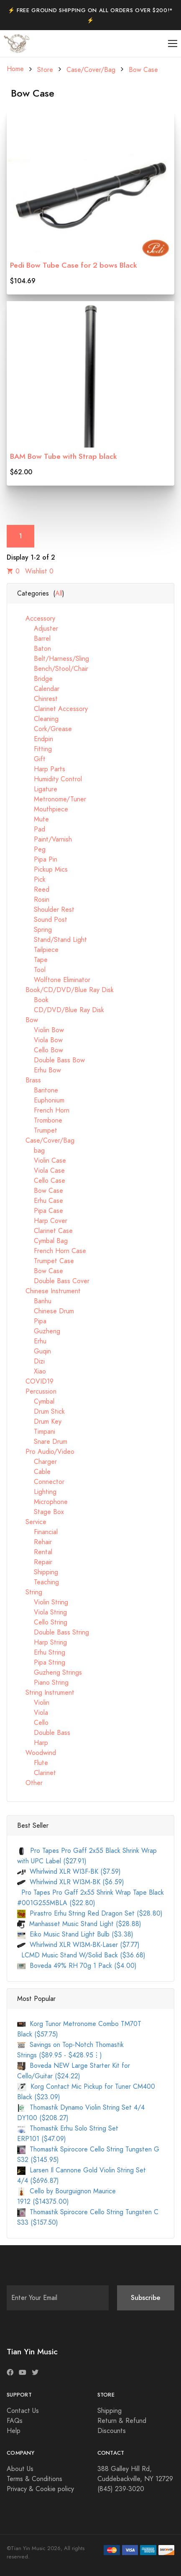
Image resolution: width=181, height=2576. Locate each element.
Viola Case (41, 1170)
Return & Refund (121, 2420)
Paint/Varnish (44, 839)
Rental (34, 1552)
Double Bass (43, 1732)
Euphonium (40, 1100)
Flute (32, 1763)
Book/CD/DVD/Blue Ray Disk (65, 990)
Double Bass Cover (53, 1281)
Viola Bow (40, 1040)
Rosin (33, 899)
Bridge (35, 678)
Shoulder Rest (45, 909)
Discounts (111, 2430)
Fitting (34, 749)
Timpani (36, 1431)
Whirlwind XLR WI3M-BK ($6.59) (70, 1882)
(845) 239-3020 (120, 2489)
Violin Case (41, 1160)
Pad (31, 829)
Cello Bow (40, 1050)
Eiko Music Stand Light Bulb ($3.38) (75, 1934)
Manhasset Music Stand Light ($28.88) (79, 1924)
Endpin (35, 739)
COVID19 (35, 1381)
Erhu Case (40, 1200)
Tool (31, 970)
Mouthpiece (42, 809)
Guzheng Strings (49, 1672)
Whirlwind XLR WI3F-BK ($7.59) (69, 1871)
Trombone (39, 1120)
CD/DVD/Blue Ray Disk (60, 1010)
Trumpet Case (45, 1261)
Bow (27, 1020)
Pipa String (41, 1662)
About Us (20, 2469)
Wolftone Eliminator (53, 980)
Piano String (43, 1682)
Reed (33, 889)
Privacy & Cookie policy (40, 2489)
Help (13, 2430)
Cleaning (38, 719)
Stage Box (40, 1512)
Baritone (37, 1090)
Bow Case (143, 69)
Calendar (38, 688)
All (58, 593)
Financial (37, 1532)
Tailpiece (38, 949)
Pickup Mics (42, 869)
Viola (32, 1712)
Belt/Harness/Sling (53, 658)
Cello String (42, 1622)
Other (30, 1783)
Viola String (42, 1612)
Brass (29, 1080)
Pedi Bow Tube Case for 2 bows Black (73, 265)
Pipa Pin (37, 859)
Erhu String (41, 1652)
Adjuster (37, 628)
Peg (31, 849)
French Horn (43, 1110)
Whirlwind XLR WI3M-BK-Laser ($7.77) (78, 1944)
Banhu (34, 1301)
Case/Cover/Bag (90, 69)
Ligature (37, 789)
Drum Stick (41, 1411)
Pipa (31, 1321)
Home (15, 69)
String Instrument (45, 1692)
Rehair (34, 1542)
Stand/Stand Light (52, 939)
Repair (34, 1562)
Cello (32, 1722)
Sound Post (42, 919)
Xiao (31, 1371)
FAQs (15, 2420)
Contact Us (23, 2410)
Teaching (38, 1582)
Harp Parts (41, 769)
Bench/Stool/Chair (52, 668)
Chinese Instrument (49, 1291)
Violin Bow (40, 1030)
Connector (40, 1481)
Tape (32, 959)
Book (32, 1000)
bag (31, 1150)
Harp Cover (42, 1220)
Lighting (36, 1491)
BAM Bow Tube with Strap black (63, 456)
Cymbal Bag (42, 1241)
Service (31, 1522)
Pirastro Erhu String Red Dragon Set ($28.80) (90, 1913)
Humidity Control (49, 779)
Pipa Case (40, 1210)
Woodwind (36, 1752)
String (29, 1592)
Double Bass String (53, 1632)
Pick (31, 879)
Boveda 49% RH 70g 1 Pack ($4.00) (77, 1965)
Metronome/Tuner (51, 799)
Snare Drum (42, 1441)
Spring (34, 929)
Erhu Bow (39, 1070)
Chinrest (37, 698)
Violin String (42, 1602)
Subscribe (146, 2297)
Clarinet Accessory (52, 709)
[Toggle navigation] (173, 44)
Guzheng (38, 1331)
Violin (33, 1702)
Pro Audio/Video (45, 1451)
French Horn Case (51, 1251)
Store (45, 69)
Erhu (31, 1341)
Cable (34, 1471)
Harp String (42, 1642)
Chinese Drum (45, 1311)
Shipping (37, 1572)
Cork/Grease (44, 729)
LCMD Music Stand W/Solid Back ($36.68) (81, 1955)
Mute (33, 819)
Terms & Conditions (34, 2479)
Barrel (34, 638)
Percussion (36, 1391)
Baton (34, 648)
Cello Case (41, 1180)
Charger (37, 1461)
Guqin (34, 1351)
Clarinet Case (45, 1231)
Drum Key (39, 1421)
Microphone (42, 1502)
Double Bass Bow (51, 1060)
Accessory (36, 618)
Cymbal (35, 1401)
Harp (32, 1742)
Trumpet (37, 1130)
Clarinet (36, 1773)
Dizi (31, 1361)
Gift (31, 759)
